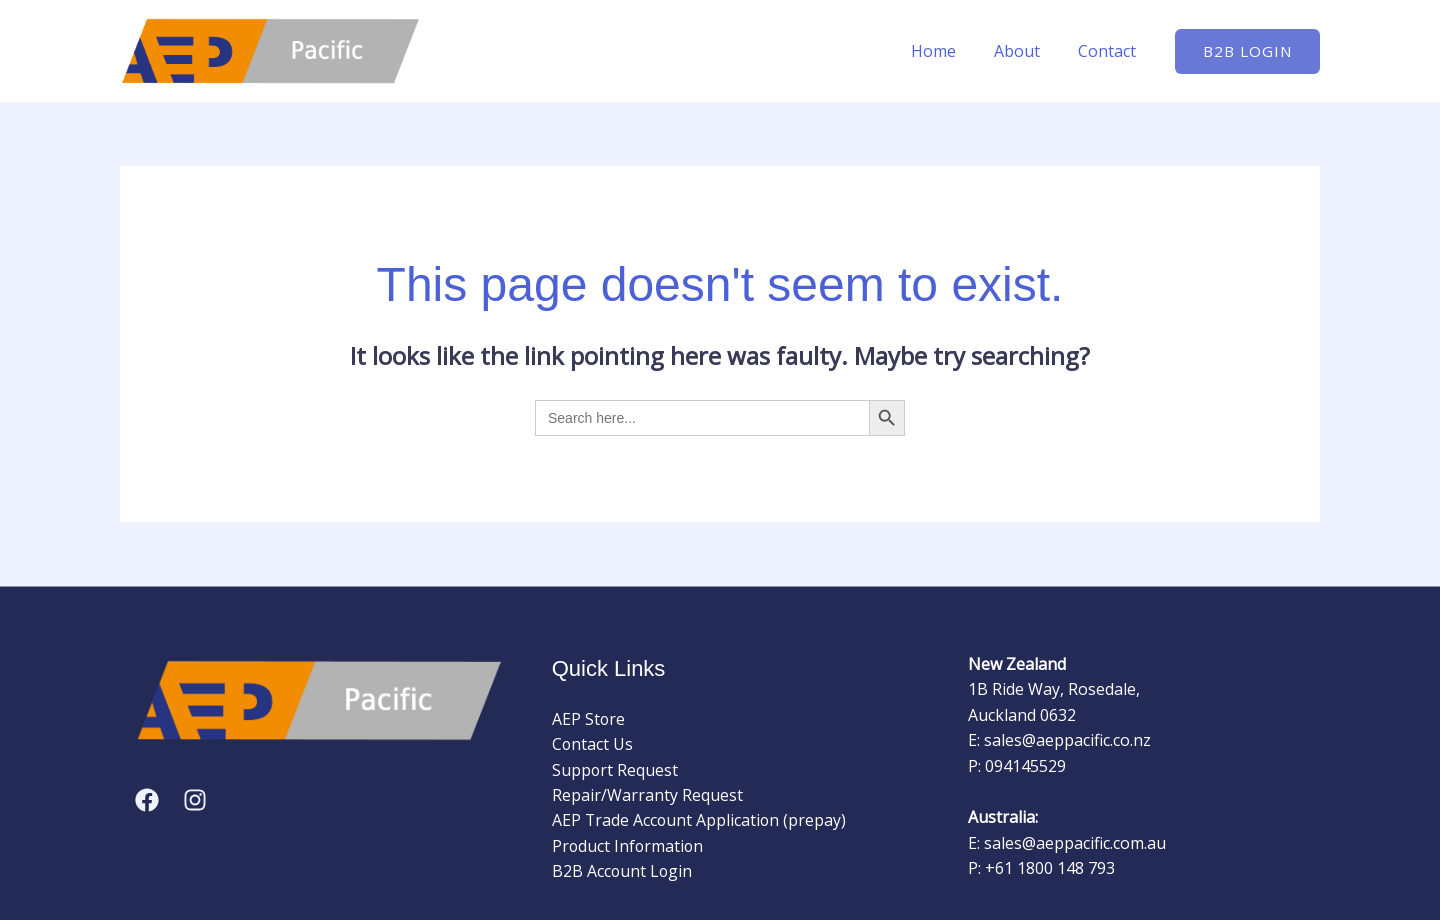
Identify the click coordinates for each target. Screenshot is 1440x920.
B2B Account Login (623, 872)
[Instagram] (195, 800)
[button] (1247, 51)
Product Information (629, 847)
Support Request (615, 770)
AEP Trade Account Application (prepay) (700, 821)
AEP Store (589, 719)
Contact (1110, 51)
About (1026, 51)
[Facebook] (147, 800)
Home (948, 51)
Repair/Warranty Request (647, 795)
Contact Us (593, 744)
